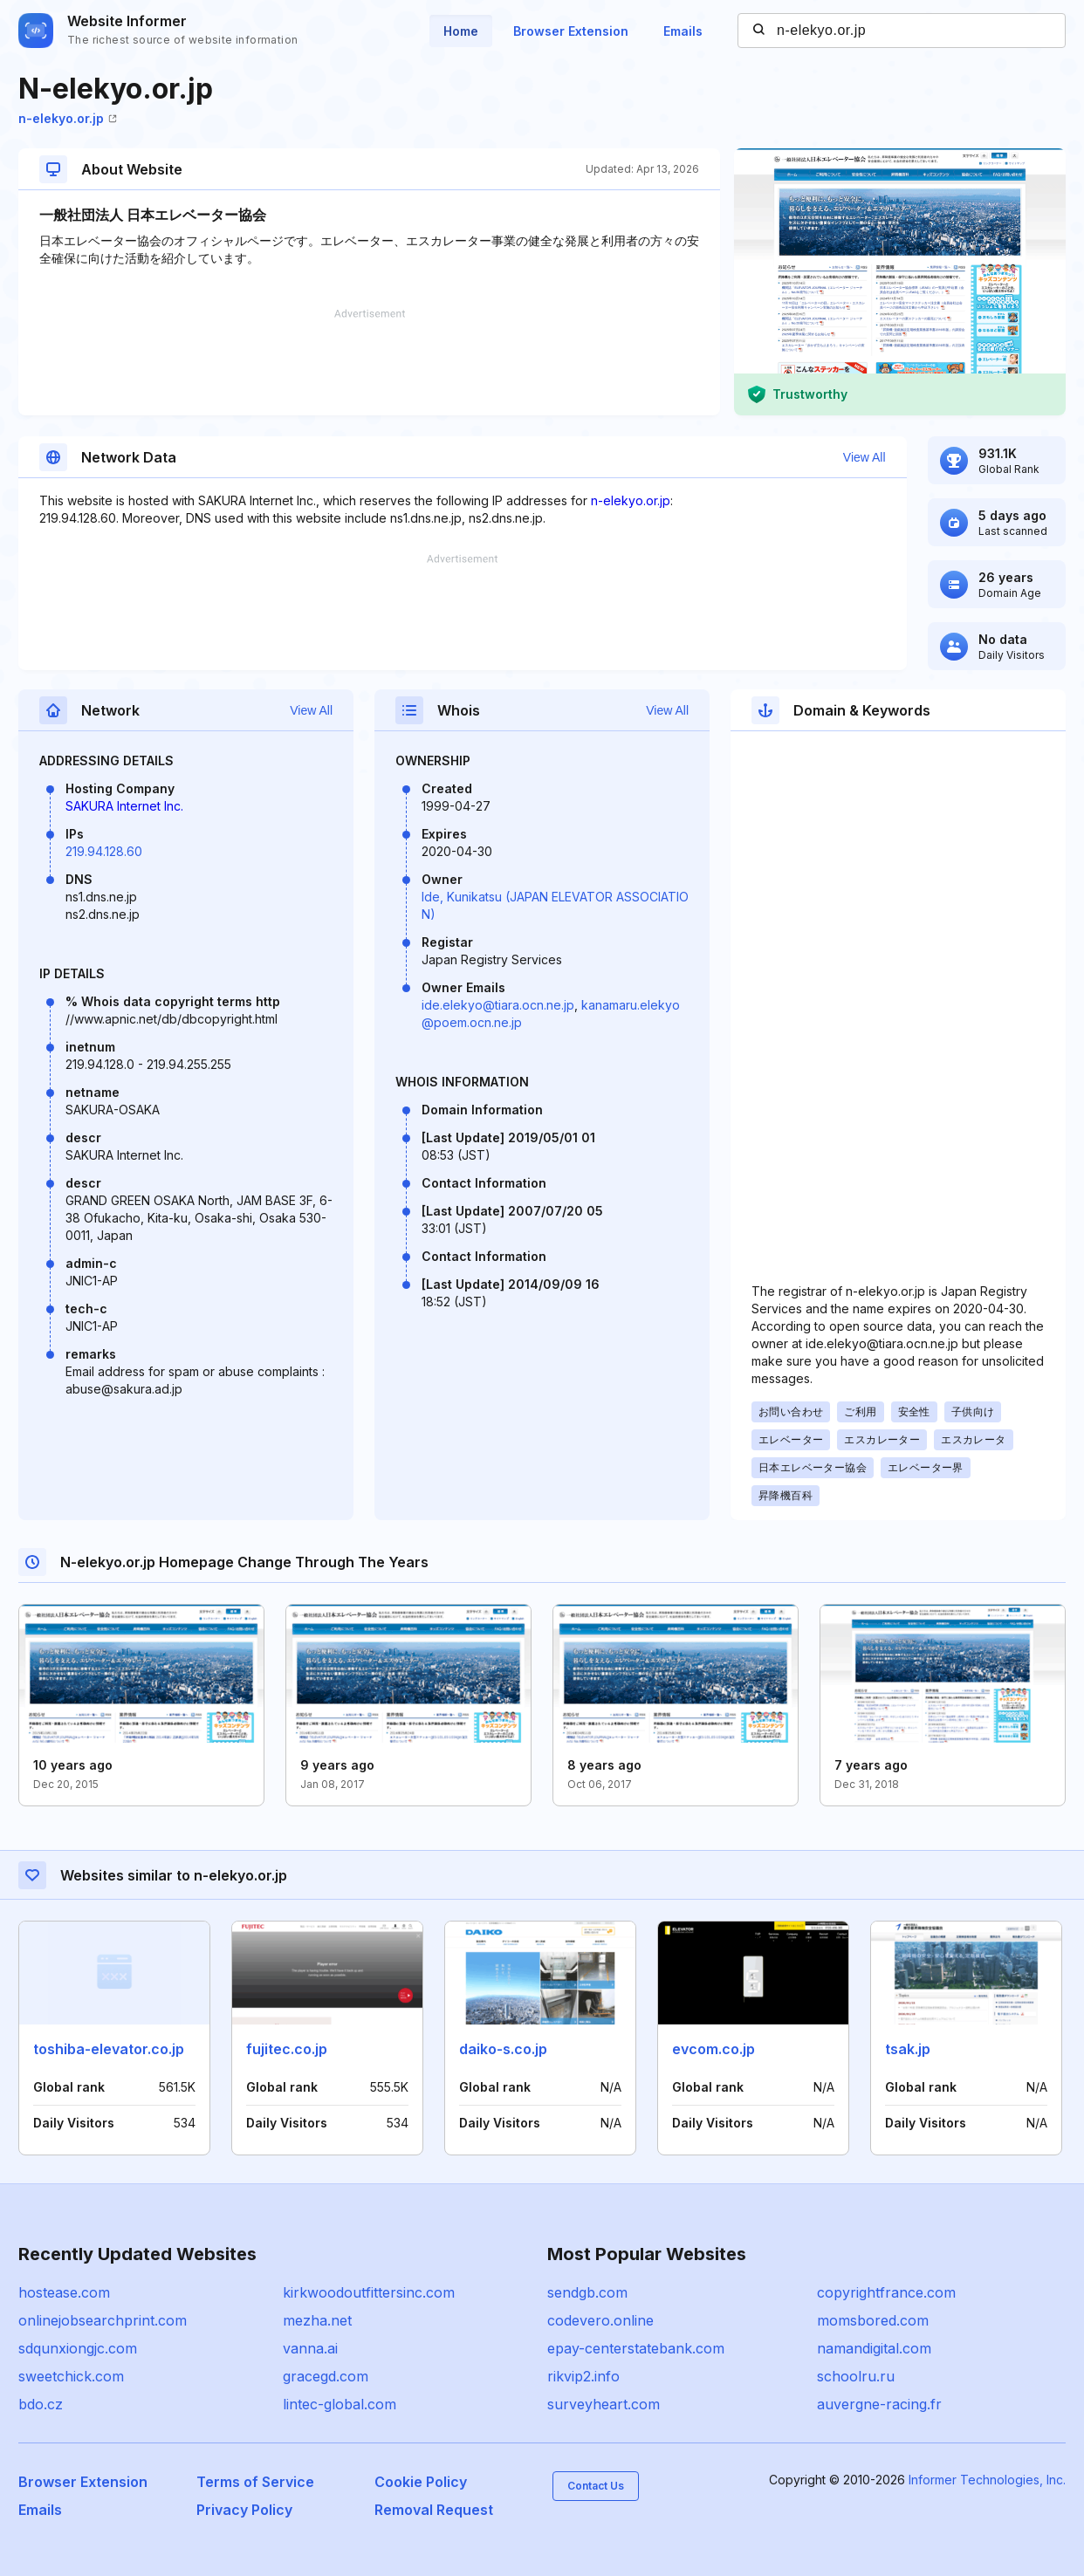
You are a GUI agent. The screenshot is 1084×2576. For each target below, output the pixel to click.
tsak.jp (907, 2049)
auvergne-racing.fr (879, 2404)
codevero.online (600, 2320)
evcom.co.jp (713, 2049)
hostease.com (64, 2292)
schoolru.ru (856, 2376)
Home (460, 31)
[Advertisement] (369, 362)
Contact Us (595, 2485)
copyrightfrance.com (886, 2292)
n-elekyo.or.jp (67, 118)
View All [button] (864, 457)
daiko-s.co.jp (503, 2049)
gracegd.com (325, 2376)
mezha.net (317, 2320)
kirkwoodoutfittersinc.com (369, 2292)
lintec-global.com (339, 2404)
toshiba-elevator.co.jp (108, 2049)
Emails (683, 31)
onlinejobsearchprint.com (102, 2320)
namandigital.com (874, 2348)
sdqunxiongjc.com (77, 2348)
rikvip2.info (583, 2376)
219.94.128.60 (103, 851)
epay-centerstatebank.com (635, 2348)
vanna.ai (310, 2348)
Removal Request (433, 2509)
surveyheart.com (603, 2404)
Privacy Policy (244, 2509)
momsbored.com (873, 2320)
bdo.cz (40, 2404)
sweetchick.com (71, 2376)
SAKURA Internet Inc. (124, 805)
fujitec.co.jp (286, 2049)
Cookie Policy (420, 2481)
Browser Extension (570, 31)
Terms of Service (255, 2481)
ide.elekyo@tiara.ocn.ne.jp (498, 1004)
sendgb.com (587, 2292)
